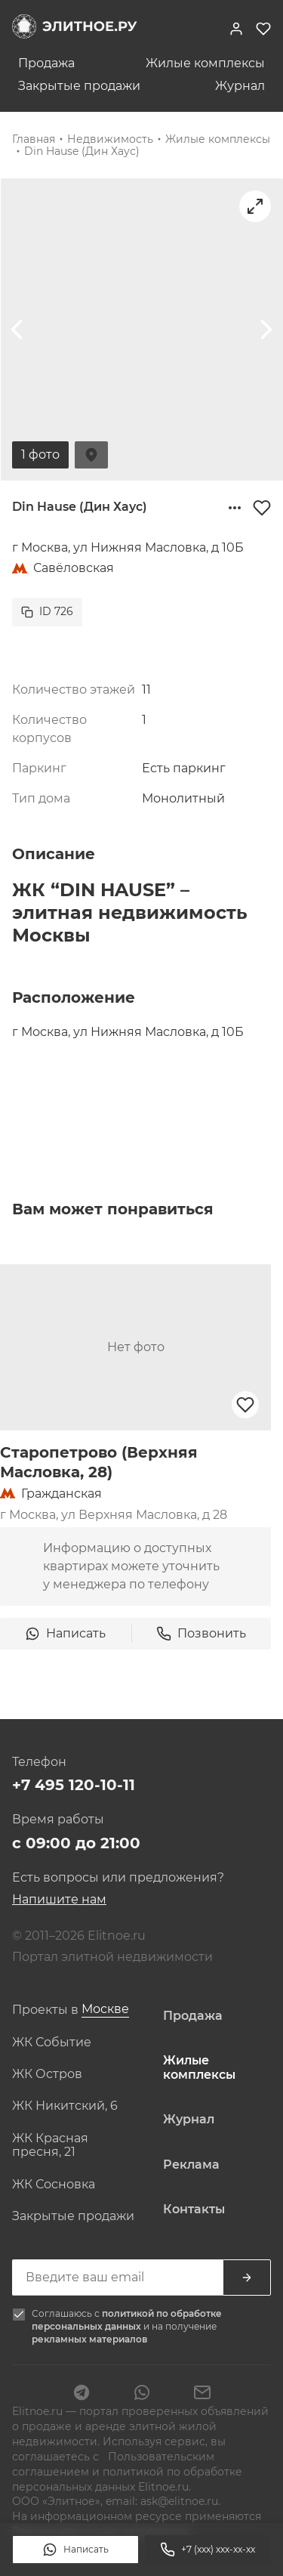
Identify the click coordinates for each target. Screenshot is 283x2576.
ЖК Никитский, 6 (65, 2106)
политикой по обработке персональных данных (127, 2320)
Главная (33, 139)
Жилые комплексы (205, 63)
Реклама (191, 2165)
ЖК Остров (47, 2074)
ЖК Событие (51, 2042)
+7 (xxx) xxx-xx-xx (207, 2549)
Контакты (194, 2209)
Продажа (46, 63)
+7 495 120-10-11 (73, 1785)
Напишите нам (59, 1899)
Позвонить (201, 1633)
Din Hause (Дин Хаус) (82, 151)
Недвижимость (110, 139)
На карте (91, 454)
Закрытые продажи (79, 86)
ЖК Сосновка (53, 2184)
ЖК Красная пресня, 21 (50, 2145)
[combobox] (105, 2009)
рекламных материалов (89, 2339)
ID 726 (47, 611)
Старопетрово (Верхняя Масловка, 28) (99, 1462)
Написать (75, 2549)
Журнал (240, 86)
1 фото (40, 454)
